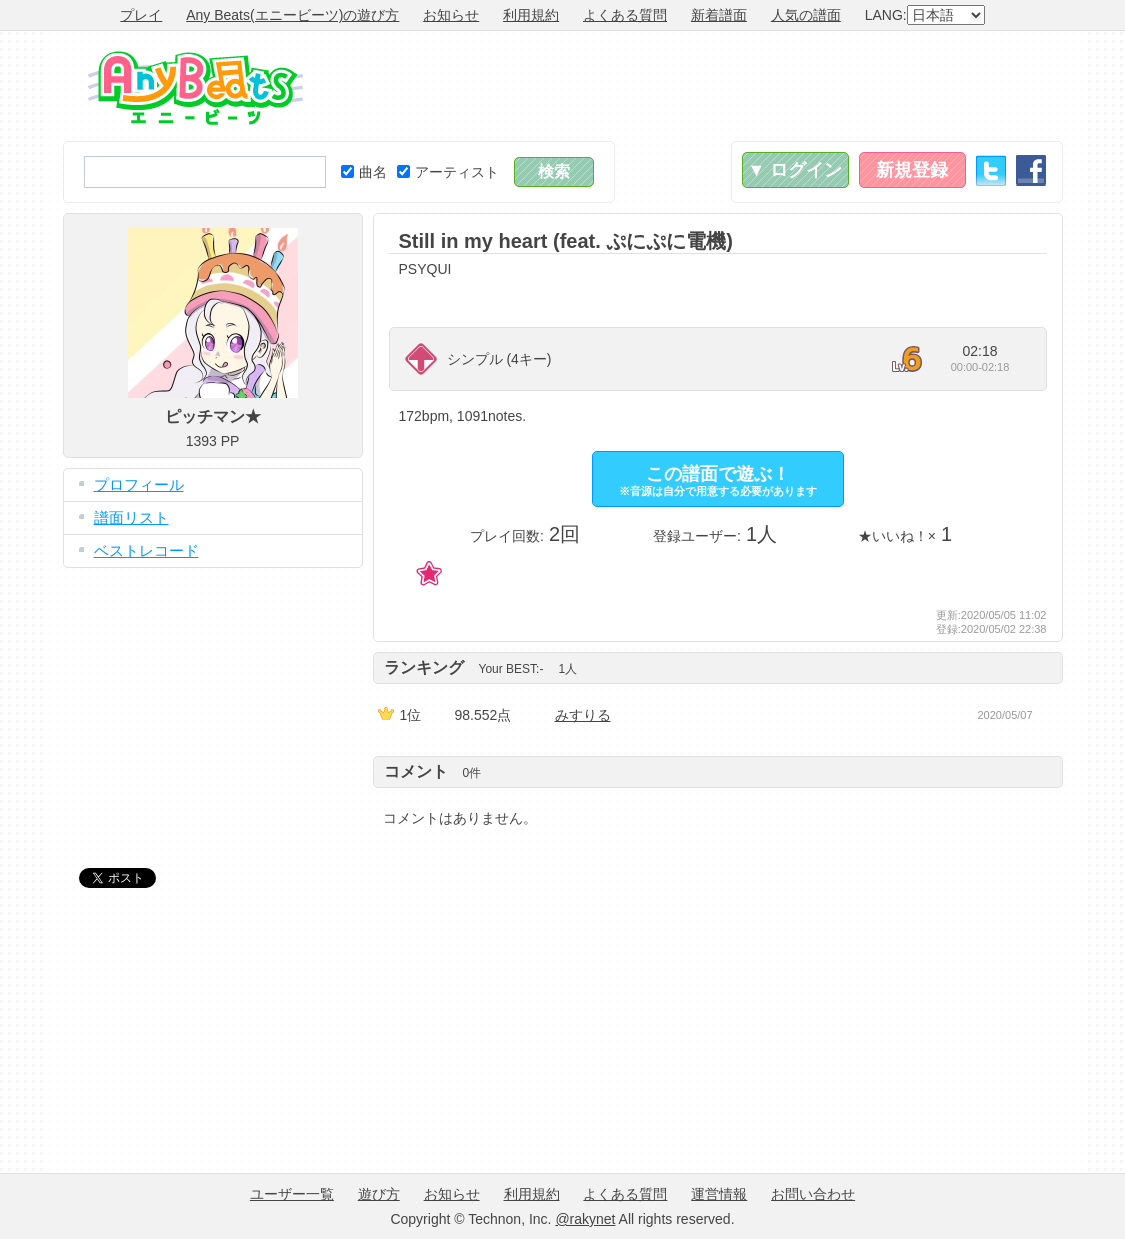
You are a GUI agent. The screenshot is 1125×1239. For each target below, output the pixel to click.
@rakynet (585, 1219)
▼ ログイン (795, 170)
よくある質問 (625, 15)
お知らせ (451, 15)
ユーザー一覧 (292, 1194)
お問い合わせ (813, 1194)
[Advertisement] (699, 86)
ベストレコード (146, 550)
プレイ (141, 15)
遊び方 (379, 1194)
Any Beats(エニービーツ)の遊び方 (292, 15)
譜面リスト (131, 517)
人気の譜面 (806, 15)
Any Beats (195, 88)
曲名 (364, 172)
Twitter (991, 170)
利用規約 (531, 15)
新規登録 (912, 170)
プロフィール (139, 484)
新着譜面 (719, 15)
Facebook (1031, 170)
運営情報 (719, 1194)
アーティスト (448, 172)
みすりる (583, 715)
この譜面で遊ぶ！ (718, 480)
